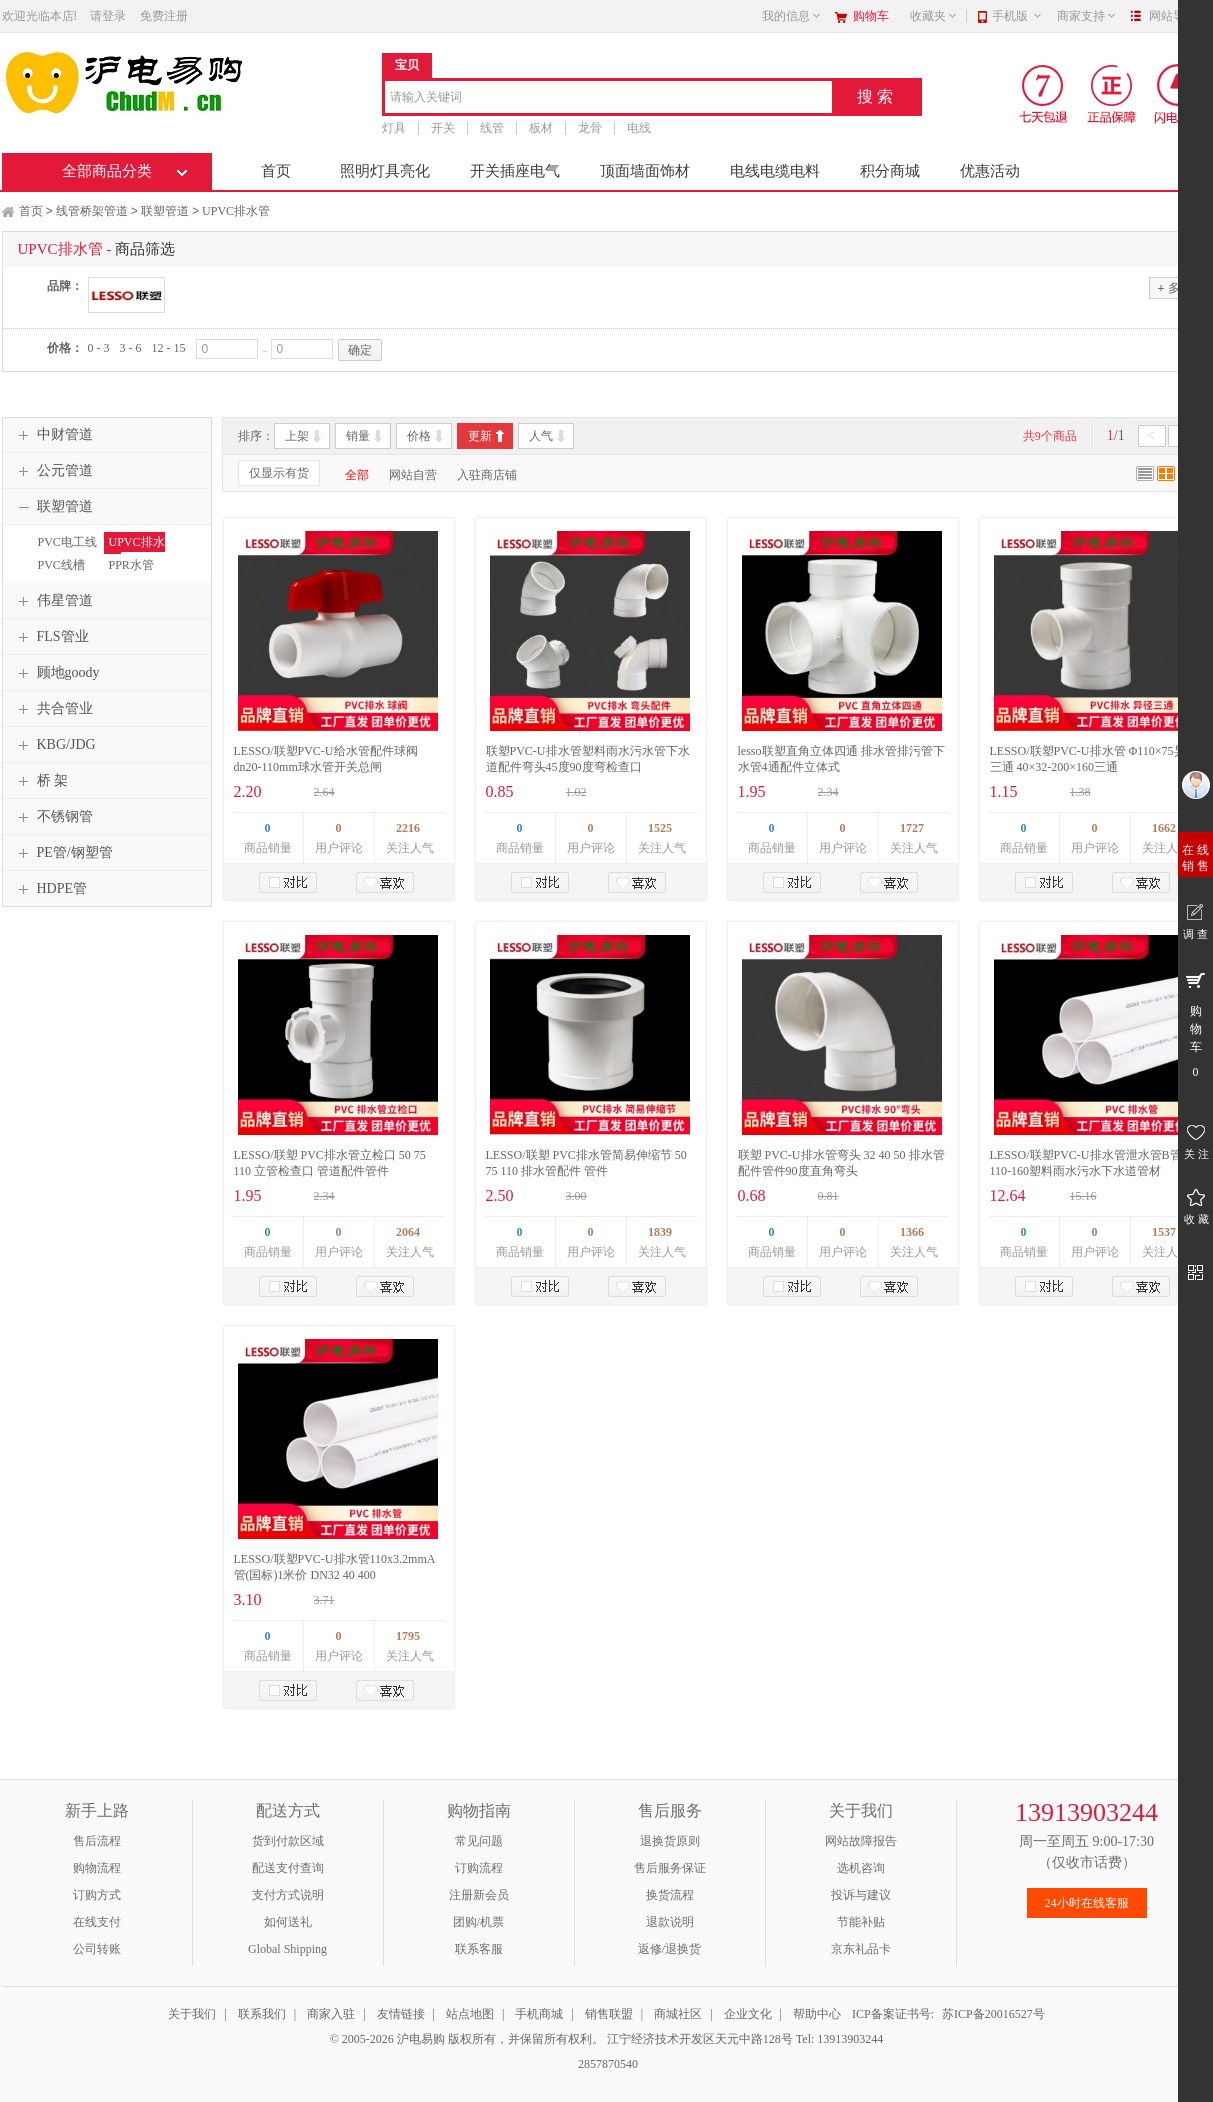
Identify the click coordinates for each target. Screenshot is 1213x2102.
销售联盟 (609, 2014)
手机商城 (539, 2014)
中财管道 (53, 435)
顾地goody (56, 673)
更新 (480, 436)
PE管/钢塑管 (63, 853)
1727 (912, 828)
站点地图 (470, 2014)
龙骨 (590, 128)
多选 (1174, 287)
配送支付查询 (288, 1868)
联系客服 (479, 1949)
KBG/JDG (54, 745)
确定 (360, 350)
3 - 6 (131, 348)
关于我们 (192, 2014)
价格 (419, 436)
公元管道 (53, 471)
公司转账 (97, 1949)
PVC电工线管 (65, 551)
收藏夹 (934, 16)
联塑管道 (165, 211)
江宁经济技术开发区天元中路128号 (701, 2039)
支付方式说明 (288, 1895)
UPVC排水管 (236, 211)
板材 (541, 128)
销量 (358, 436)
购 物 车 (1195, 1024)
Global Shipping (287, 1949)
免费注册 (164, 16)
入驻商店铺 (487, 475)
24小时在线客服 (1087, 1903)
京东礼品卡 (861, 1949)
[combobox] (608, 98)
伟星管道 (53, 601)
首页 (276, 171)
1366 (912, 1232)
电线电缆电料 (775, 171)
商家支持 (1087, 16)
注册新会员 (479, 1895)
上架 (297, 436)
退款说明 (670, 1922)
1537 (1164, 1232)
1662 (1164, 828)
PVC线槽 (61, 565)
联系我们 (262, 2014)
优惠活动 (990, 171)
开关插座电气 (515, 171)
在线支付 (97, 1922)
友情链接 (401, 2014)
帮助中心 (817, 2014)
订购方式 (97, 1895)
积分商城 (890, 171)
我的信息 (792, 16)
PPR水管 (131, 565)
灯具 (394, 128)
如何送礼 (288, 1922)
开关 (443, 128)
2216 (408, 828)
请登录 (108, 16)
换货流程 (670, 1895)
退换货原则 (670, 1841)
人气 (541, 436)
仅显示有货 (279, 473)
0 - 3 (99, 348)
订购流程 (479, 1868)
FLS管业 (51, 637)
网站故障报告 (861, 1841)
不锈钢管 (53, 817)
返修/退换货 (669, 1949)
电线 (639, 128)
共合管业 (53, 709)
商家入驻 (331, 2014)
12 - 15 (169, 348)
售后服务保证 (670, 1868)
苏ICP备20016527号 (993, 2014)
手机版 (1017, 16)
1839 (660, 1232)
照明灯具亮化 (385, 171)
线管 (492, 128)
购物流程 (97, 1868)
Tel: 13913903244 (840, 2039)
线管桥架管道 (92, 211)
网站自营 (413, 475)
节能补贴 (861, 1922)
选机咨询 (861, 1868)
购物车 (871, 16)
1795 (408, 1636)
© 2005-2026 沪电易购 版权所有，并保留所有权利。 (467, 2039)
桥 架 (41, 781)
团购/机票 (478, 1922)
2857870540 (606, 2064)
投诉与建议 (861, 1895)
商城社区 (678, 2014)
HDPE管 (50, 889)
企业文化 (748, 2014)
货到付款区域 (288, 1841)
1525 (660, 828)
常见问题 (479, 1841)
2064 (408, 1232)
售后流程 (97, 1841)
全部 (357, 475)
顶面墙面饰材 (645, 171)
